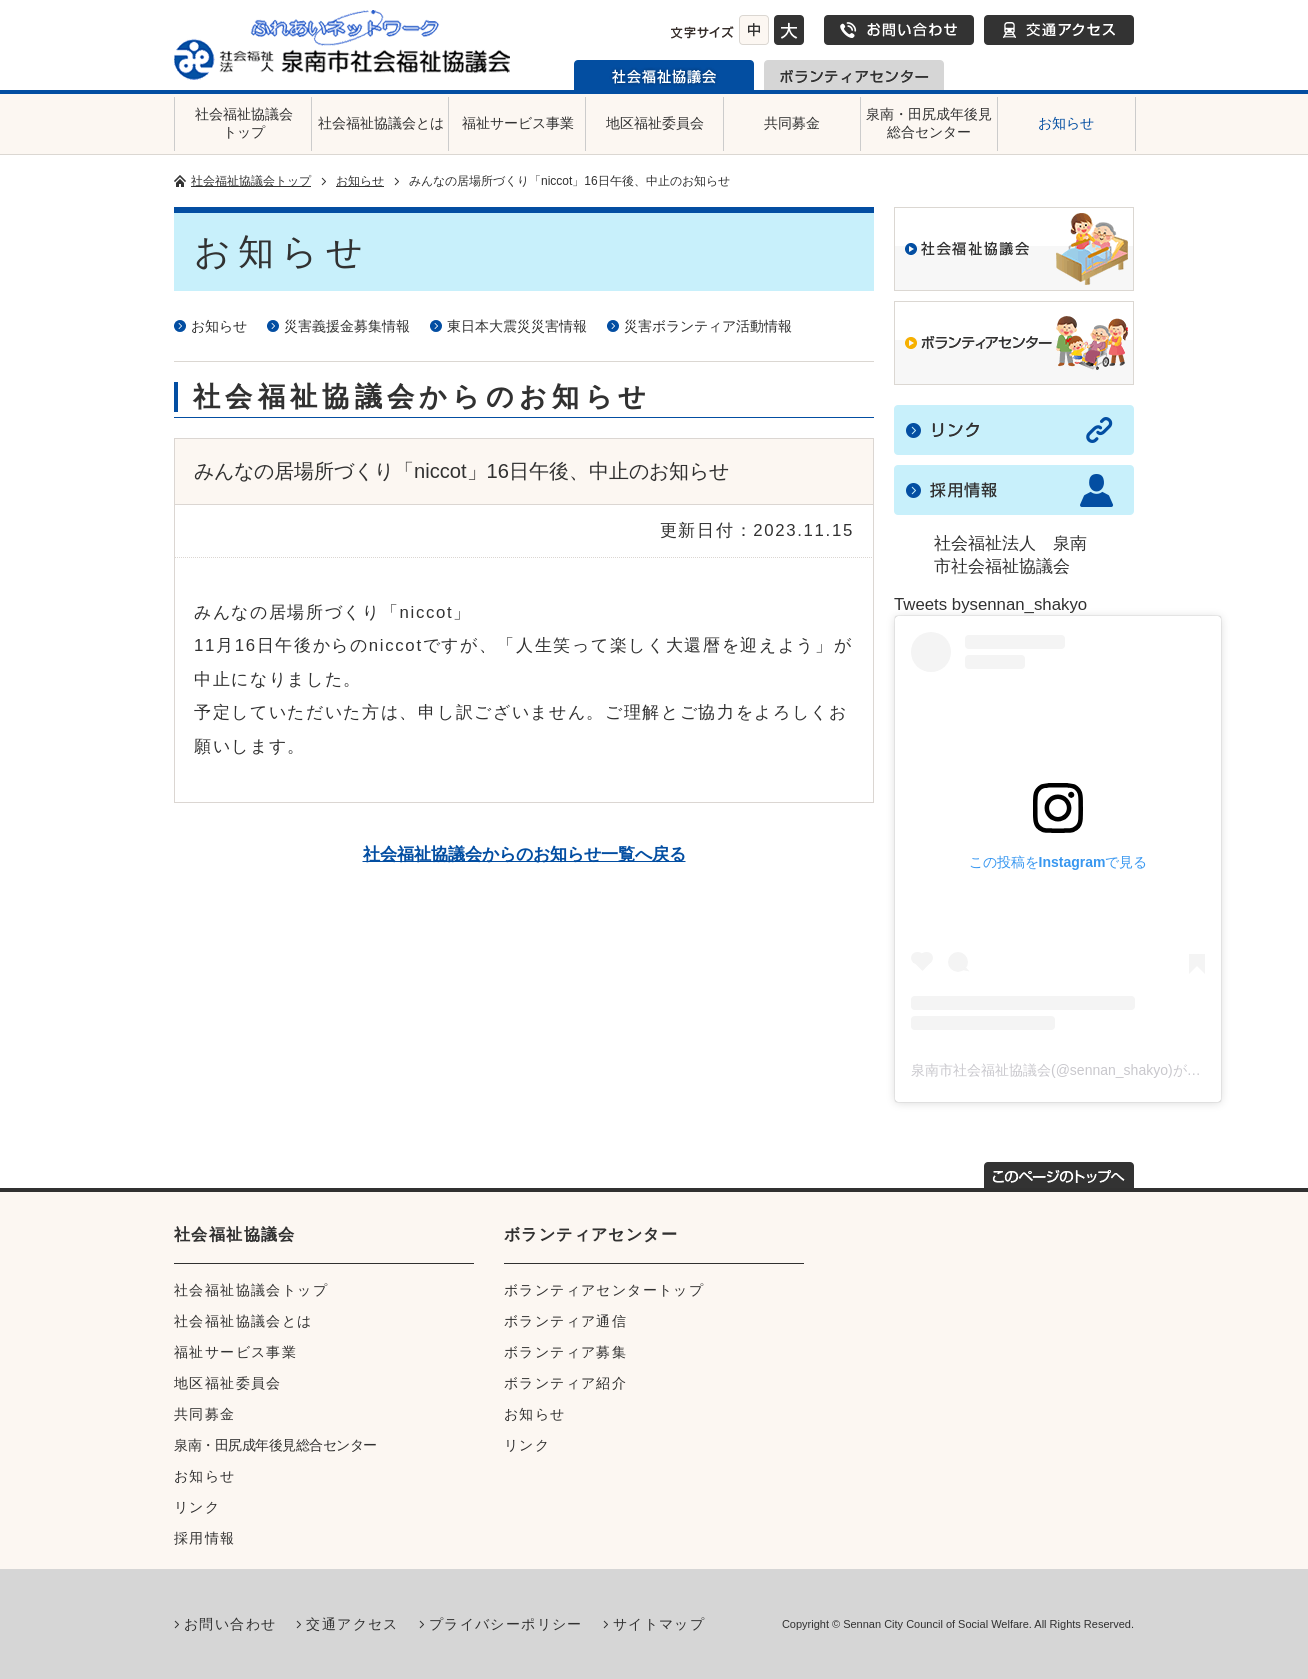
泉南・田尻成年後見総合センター (929, 123)
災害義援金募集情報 (347, 326)
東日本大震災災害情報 (517, 326)
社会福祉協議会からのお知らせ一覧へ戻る (524, 854)
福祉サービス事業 (518, 123)
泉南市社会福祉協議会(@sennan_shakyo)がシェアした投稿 (1098, 1070)
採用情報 (205, 1538)
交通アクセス (1059, 30)
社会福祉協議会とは (381, 123)
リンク (197, 1507)
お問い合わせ (899, 30)
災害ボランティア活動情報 (708, 326)
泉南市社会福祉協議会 (664, 75)
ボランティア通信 (565, 1321)
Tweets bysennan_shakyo (990, 604)
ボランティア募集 (565, 1352)
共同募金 (792, 123)
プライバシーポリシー (506, 1624)
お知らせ (1066, 123)
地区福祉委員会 (655, 123)
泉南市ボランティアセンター (854, 75)
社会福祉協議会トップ (244, 123)
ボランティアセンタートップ (604, 1290)
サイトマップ (659, 1624)
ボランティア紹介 (565, 1383)
